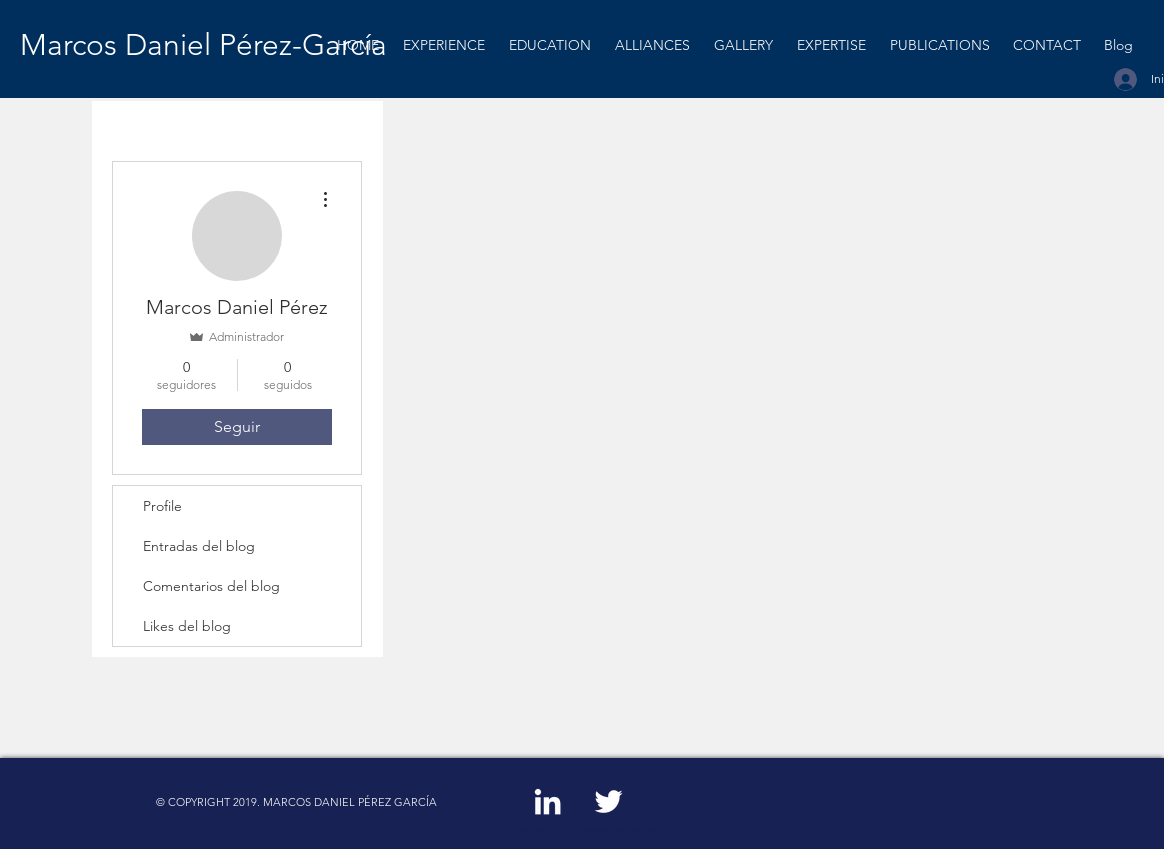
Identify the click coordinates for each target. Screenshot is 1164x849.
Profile (162, 506)
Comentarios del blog (211, 586)
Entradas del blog (199, 546)
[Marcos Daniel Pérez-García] (208, 45)
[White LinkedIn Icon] (547, 801)
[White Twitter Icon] (608, 801)
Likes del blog (187, 626)
